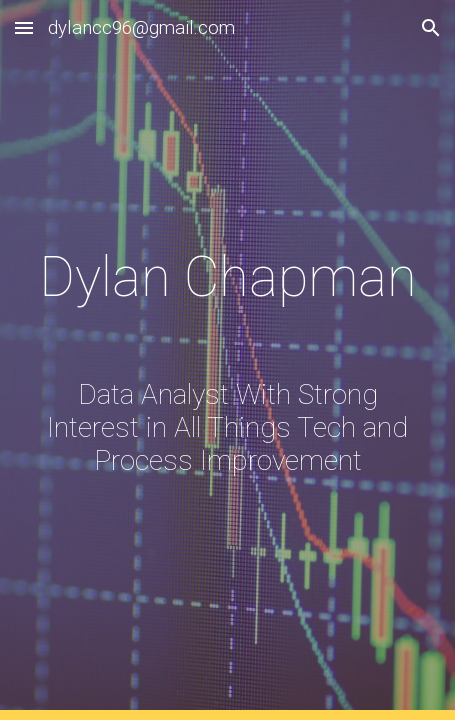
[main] (228, 359)
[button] (24, 27)
